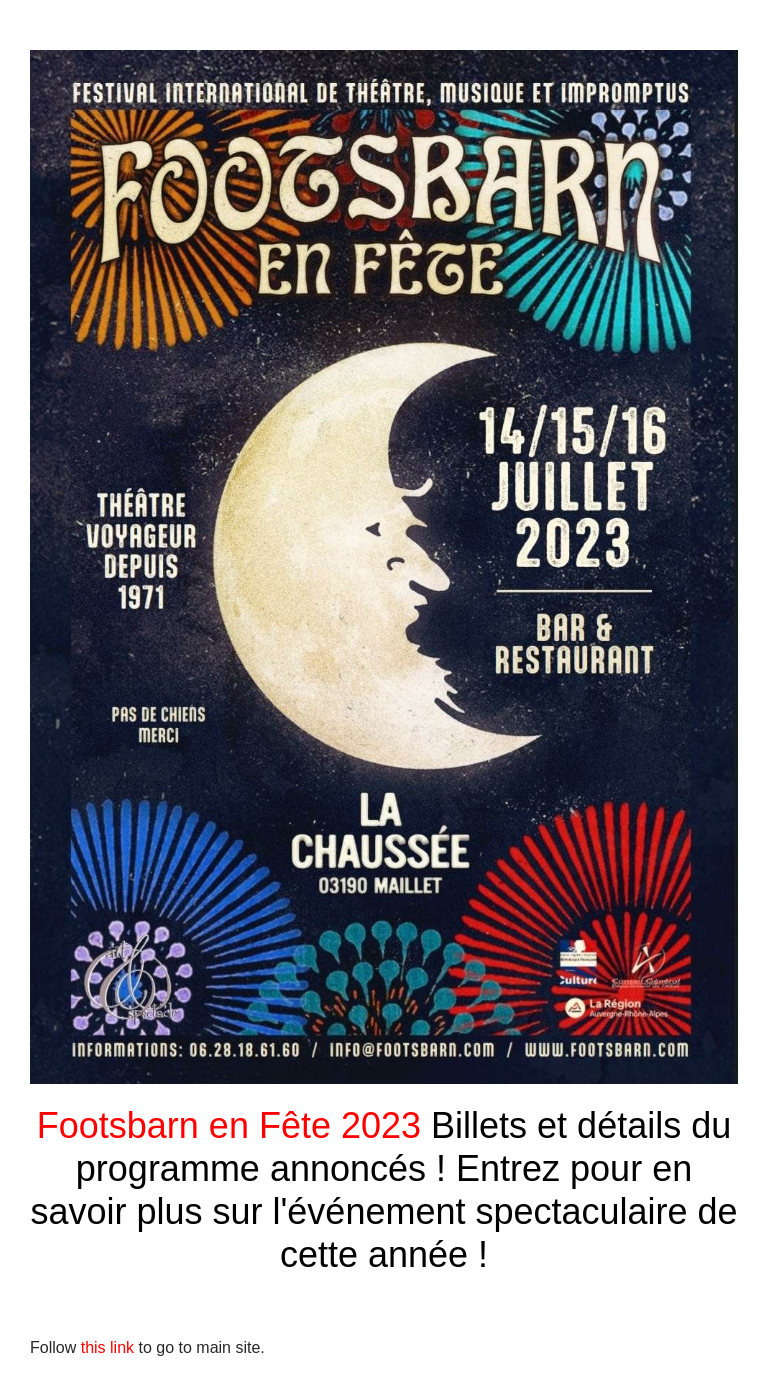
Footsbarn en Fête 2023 (234, 1125)
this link (105, 1347)
